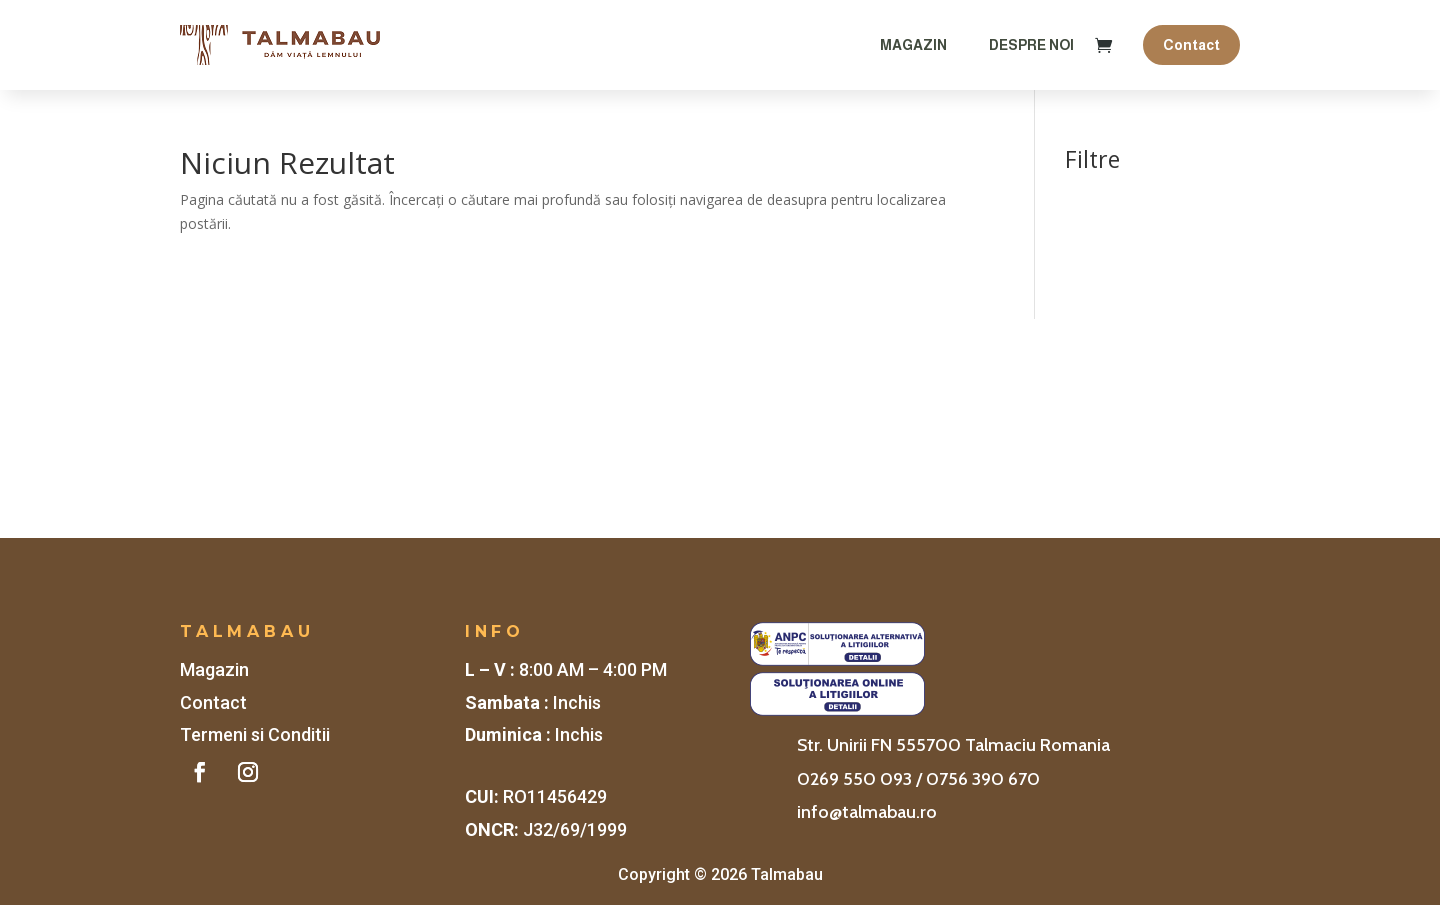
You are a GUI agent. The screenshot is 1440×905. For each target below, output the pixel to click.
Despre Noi (1031, 45)
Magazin (913, 45)
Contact (1191, 45)
